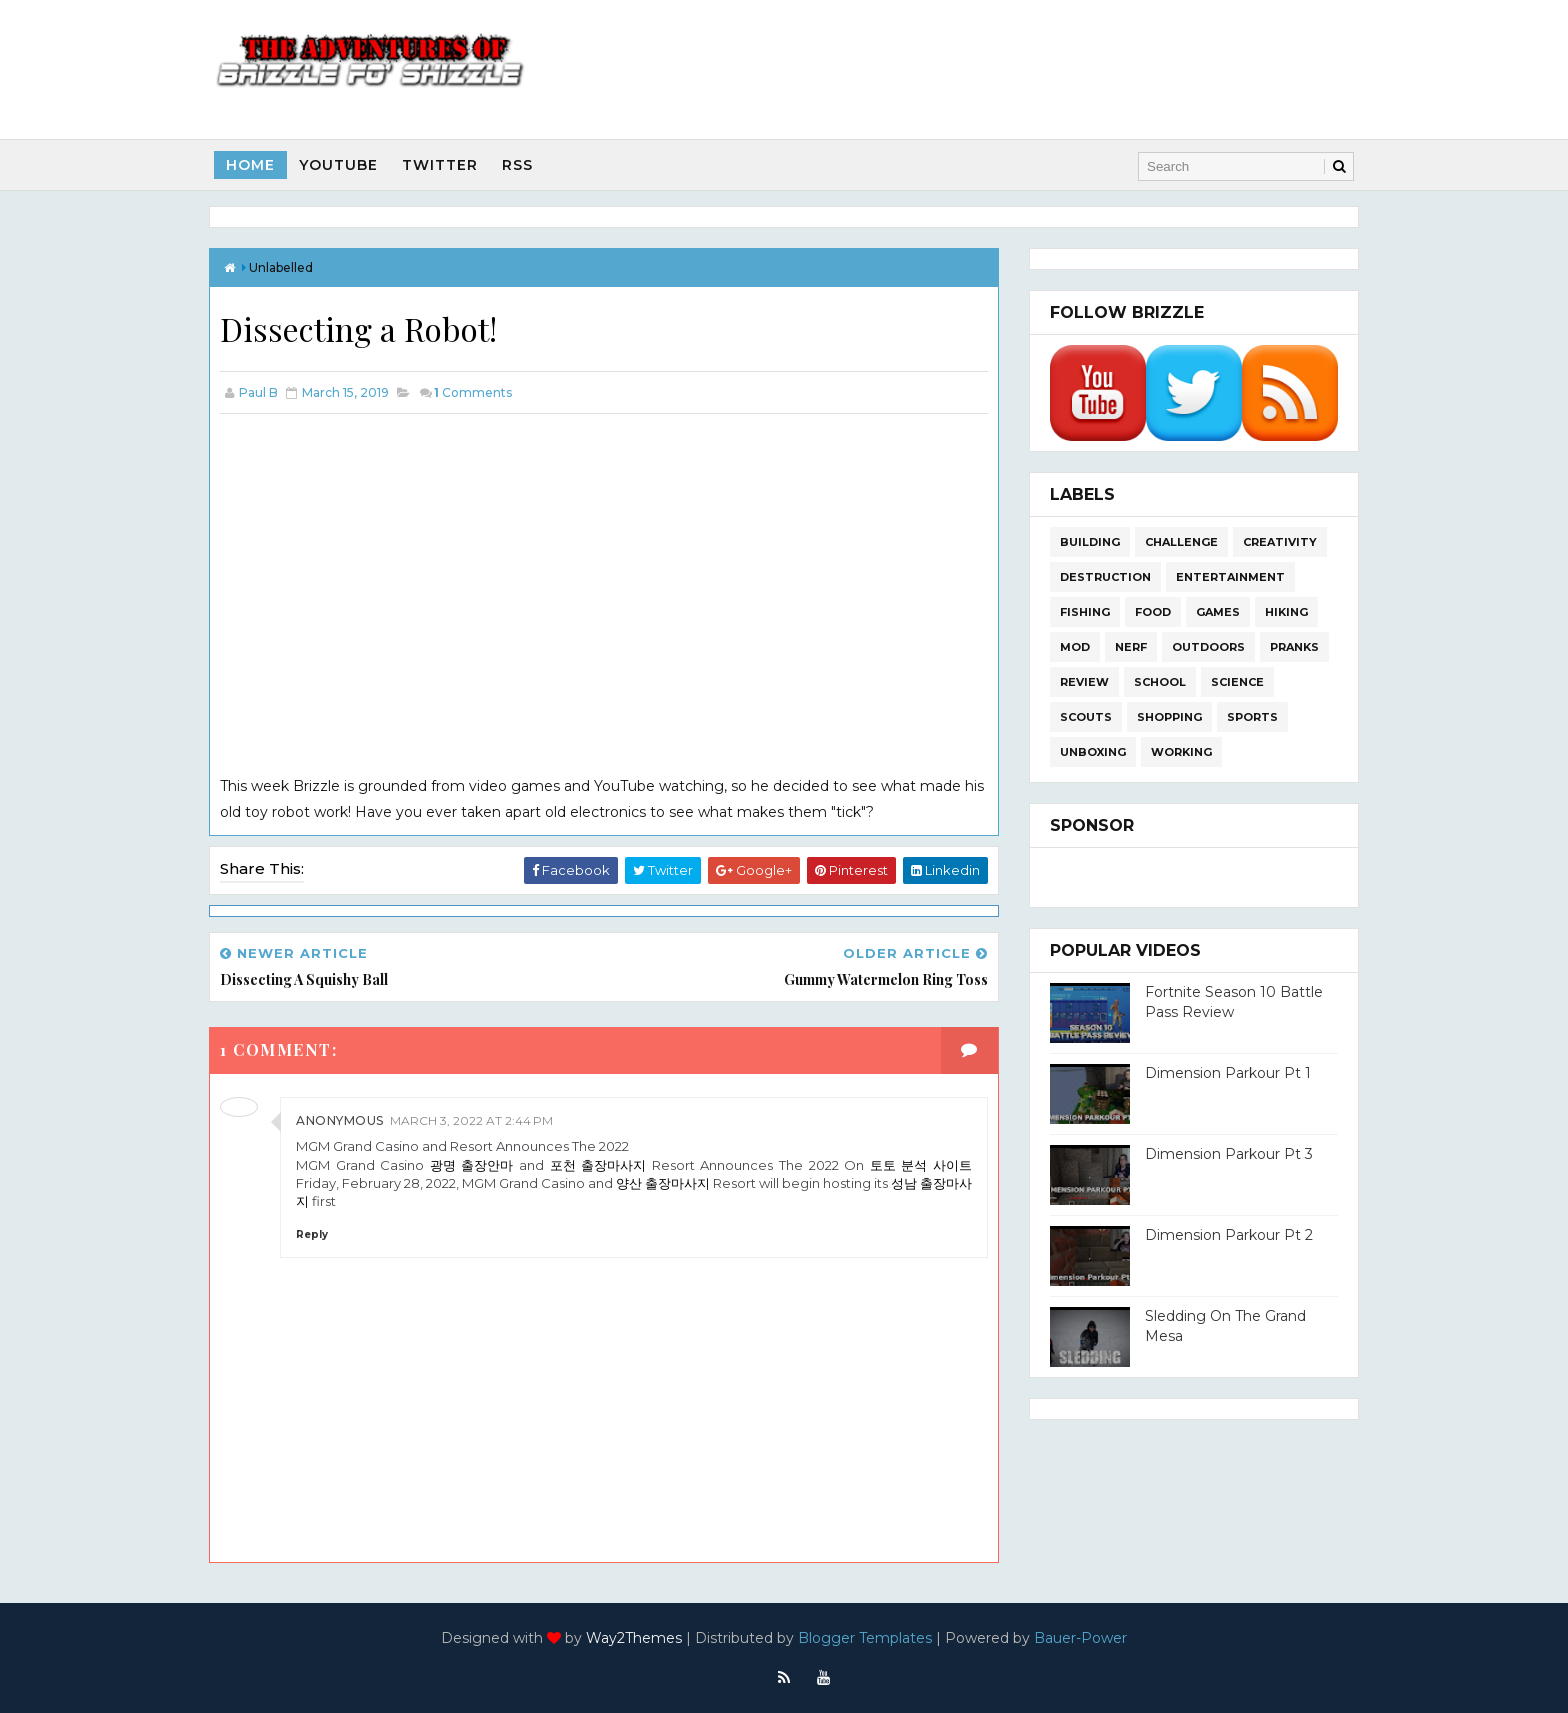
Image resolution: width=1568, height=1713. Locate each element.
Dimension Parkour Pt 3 (1229, 1154)
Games (1218, 612)
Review (1084, 682)
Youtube (338, 165)
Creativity (1280, 542)
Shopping (1169, 717)
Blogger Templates (865, 1638)
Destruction (1105, 577)
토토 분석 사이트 (921, 1165)
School (1160, 682)
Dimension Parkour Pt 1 (1228, 1073)
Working (1181, 752)
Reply (312, 1234)
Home (250, 165)
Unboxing (1093, 752)
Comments (473, 392)
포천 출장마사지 (598, 1165)
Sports (1252, 717)
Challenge (1181, 542)
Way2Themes (634, 1638)
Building (1090, 542)
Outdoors (1208, 647)
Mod (1075, 647)
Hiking (1286, 612)
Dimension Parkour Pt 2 (1229, 1235)
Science (1237, 682)
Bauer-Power (1080, 1638)
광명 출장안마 (472, 1165)
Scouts (1086, 717)
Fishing (1085, 612)
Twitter (440, 165)
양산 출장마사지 (663, 1183)
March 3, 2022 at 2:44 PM (471, 1120)
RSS (517, 165)
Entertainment (1230, 577)
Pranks (1294, 647)
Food (1153, 612)
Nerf (1131, 647)
